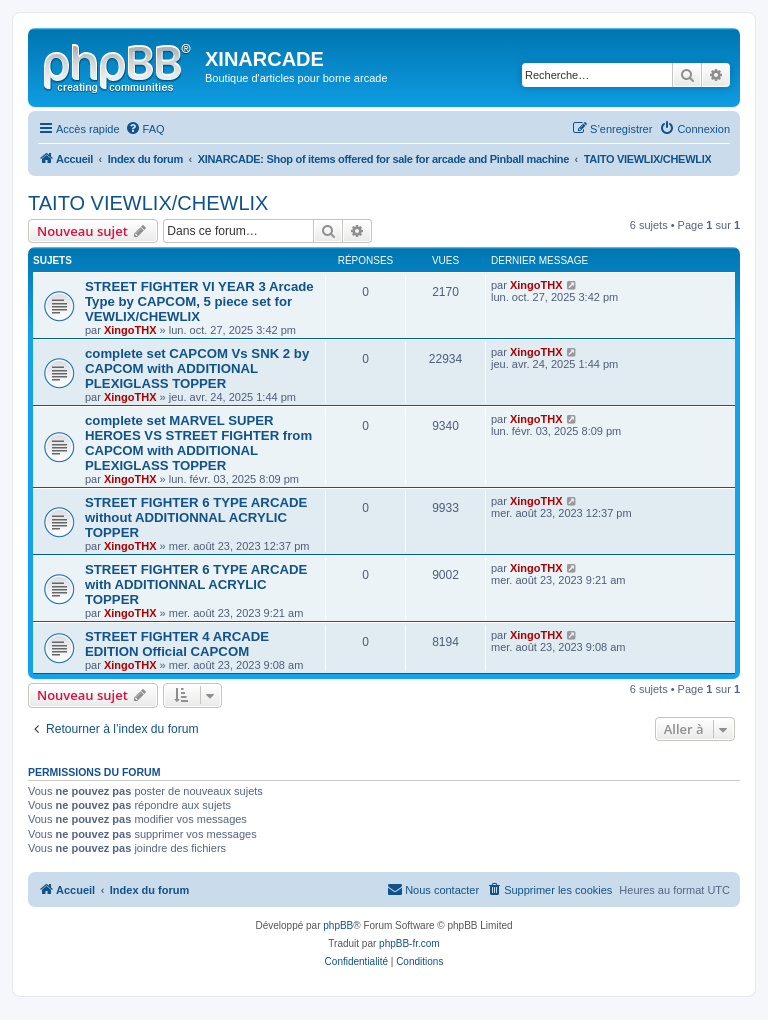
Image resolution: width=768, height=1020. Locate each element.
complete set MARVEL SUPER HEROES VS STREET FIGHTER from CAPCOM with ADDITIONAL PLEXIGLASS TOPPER (198, 443)
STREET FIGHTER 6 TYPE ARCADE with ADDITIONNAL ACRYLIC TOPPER (196, 584)
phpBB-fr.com (409, 943)
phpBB (338, 925)
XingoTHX (130, 330)
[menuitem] (145, 129)
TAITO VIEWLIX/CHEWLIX (148, 203)
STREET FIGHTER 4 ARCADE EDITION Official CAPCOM (177, 644)
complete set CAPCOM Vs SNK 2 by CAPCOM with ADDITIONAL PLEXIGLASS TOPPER (197, 368)
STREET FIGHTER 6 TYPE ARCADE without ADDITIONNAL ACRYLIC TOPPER (196, 517)
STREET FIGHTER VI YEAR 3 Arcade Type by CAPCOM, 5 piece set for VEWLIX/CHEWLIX (199, 301)
